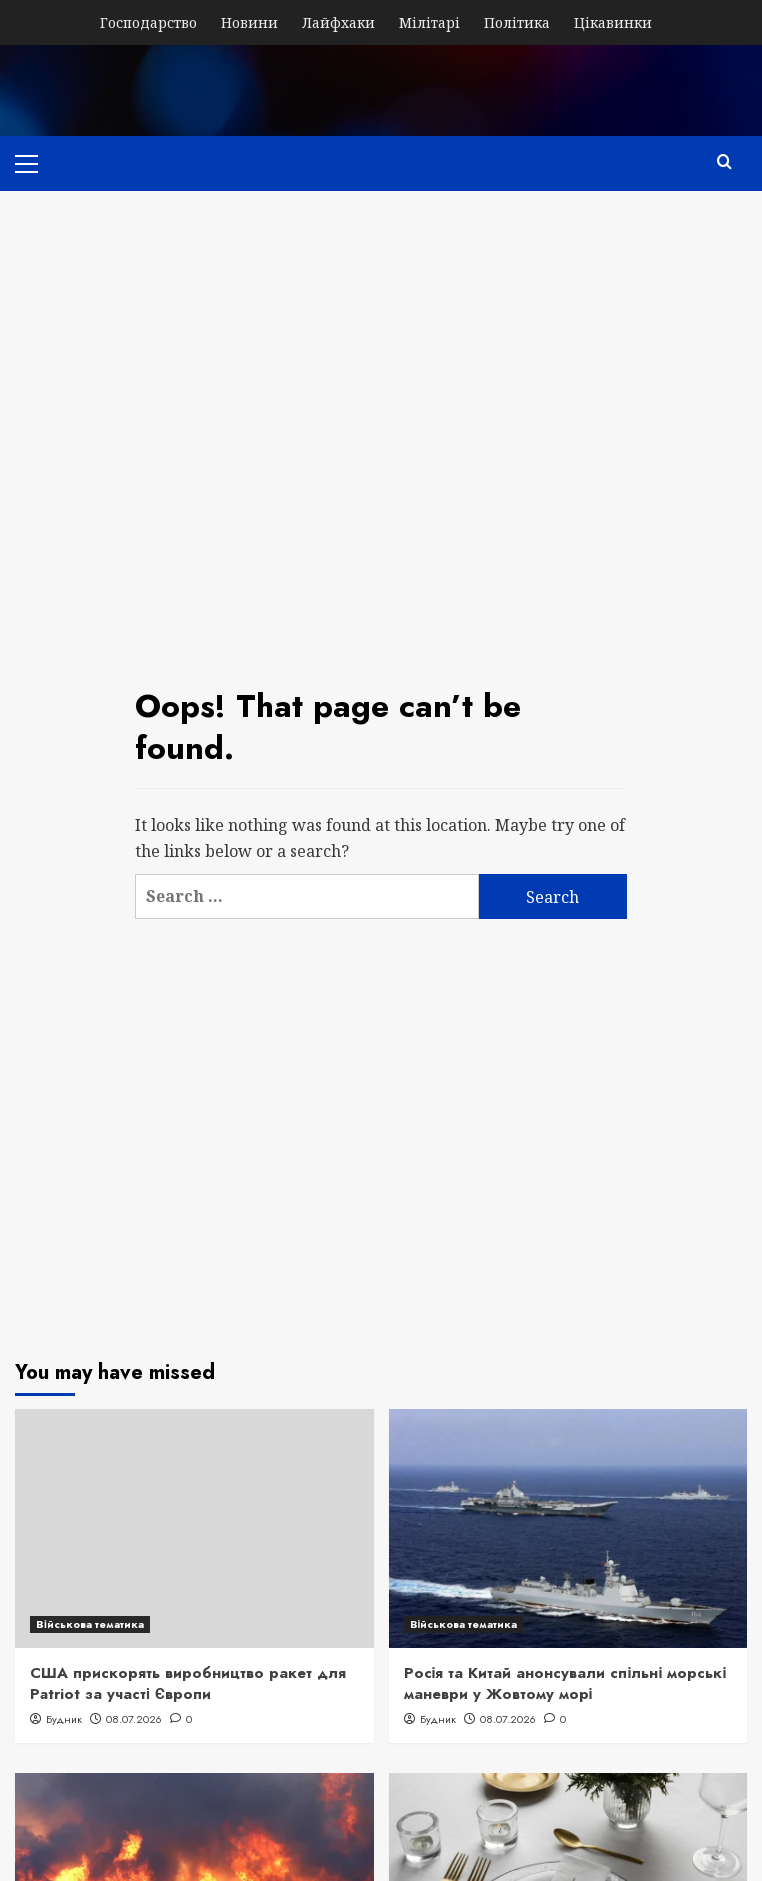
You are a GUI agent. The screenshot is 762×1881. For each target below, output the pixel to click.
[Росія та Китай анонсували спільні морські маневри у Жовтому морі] (568, 1528)
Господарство (148, 22)
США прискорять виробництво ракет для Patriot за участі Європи (188, 1683)
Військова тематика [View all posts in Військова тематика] (90, 1624)
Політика (517, 22)
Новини (249, 22)
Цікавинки (613, 22)
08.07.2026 (134, 1719)
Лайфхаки (338, 22)
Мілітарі (429, 22)
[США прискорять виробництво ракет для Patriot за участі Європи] (194, 1528)
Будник (64, 1719)
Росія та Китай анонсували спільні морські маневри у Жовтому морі (565, 1683)
